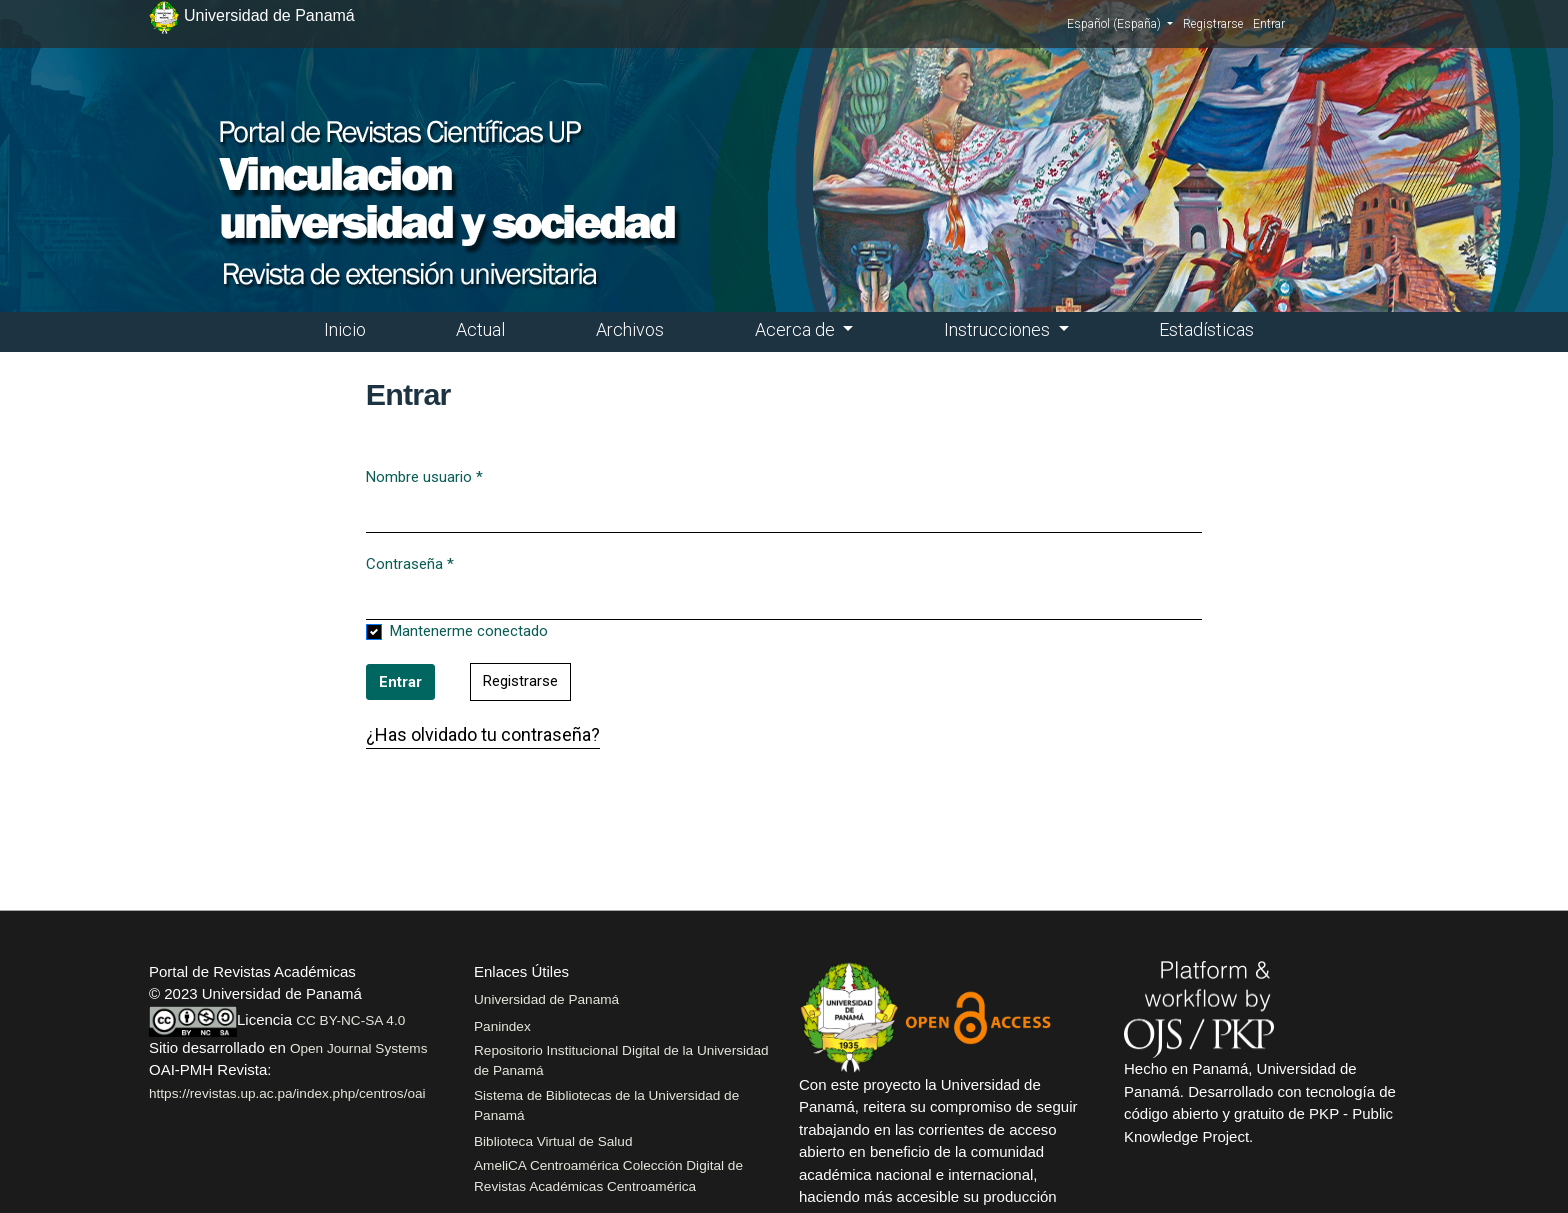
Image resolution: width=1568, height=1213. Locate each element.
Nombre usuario (424, 476)
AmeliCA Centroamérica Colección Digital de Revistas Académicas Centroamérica (608, 1175)
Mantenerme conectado (469, 631)
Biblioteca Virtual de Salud (553, 1141)
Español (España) (1120, 23)
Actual (480, 329)
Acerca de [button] (797, 329)
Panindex (502, 1026)
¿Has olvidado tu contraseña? (483, 734)
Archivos (630, 329)
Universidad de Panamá (546, 999)
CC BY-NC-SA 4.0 (350, 1020)
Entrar (1269, 24)
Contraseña (410, 563)
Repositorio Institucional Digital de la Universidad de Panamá (621, 1060)
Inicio (345, 329)
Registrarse (1213, 24)
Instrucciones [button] (999, 329)
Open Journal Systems (359, 1048)
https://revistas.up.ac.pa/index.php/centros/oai (287, 1093)
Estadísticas (1206, 329)
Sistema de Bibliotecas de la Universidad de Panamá (606, 1105)
